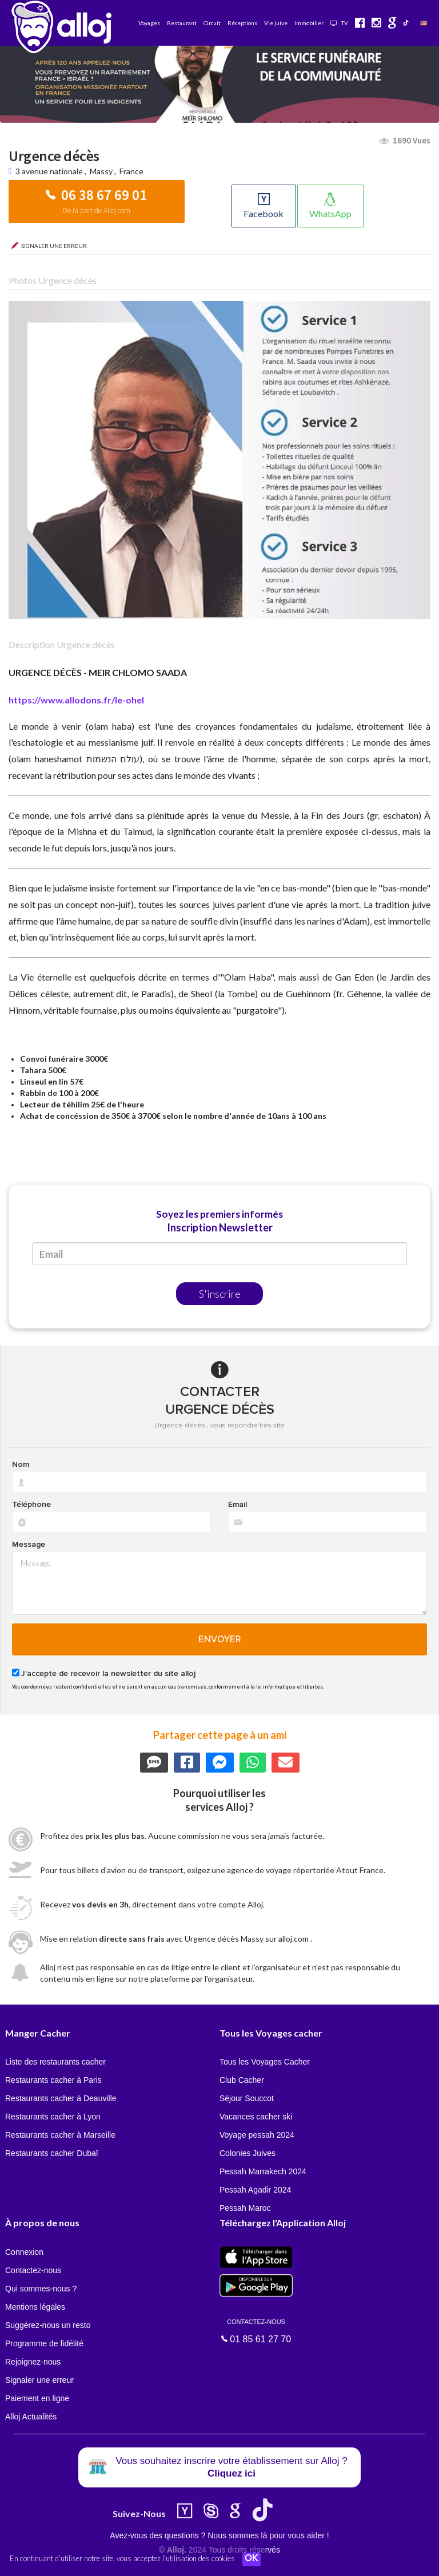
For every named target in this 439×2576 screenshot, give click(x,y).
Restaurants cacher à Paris (53, 2080)
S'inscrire (220, 1293)
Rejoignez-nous (33, 2361)
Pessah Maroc (245, 2208)
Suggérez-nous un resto (47, 2325)
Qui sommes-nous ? (41, 2288)
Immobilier (309, 22)
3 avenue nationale (50, 171)
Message (28, 1544)
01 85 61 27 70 (256, 2330)
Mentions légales (35, 2306)
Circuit (212, 22)
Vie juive (276, 22)
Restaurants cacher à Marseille (60, 2134)
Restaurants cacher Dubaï (51, 2153)
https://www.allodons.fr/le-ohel (76, 699)
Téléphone (31, 1504)
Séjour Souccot (247, 2098)
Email (237, 1504)
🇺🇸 (423, 22)
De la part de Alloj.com (96, 210)
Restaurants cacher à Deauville (61, 2098)
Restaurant (182, 22)
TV (339, 22)
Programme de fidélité (44, 2343)
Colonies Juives (248, 2153)
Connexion (24, 2252)
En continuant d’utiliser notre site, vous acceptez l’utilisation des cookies (122, 2558)
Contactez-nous (33, 2270)
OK (251, 2559)
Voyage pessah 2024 (257, 2134)
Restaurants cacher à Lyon (53, 2116)
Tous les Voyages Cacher (265, 2061)
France (131, 171)
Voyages (149, 22)
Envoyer (219, 1639)
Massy (101, 171)
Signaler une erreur (39, 2380)
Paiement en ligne (37, 2398)
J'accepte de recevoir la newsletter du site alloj (108, 1673)
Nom (20, 1464)
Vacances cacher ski (256, 2116)
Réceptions (242, 22)
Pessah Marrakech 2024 (263, 2171)
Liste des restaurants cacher (55, 2061)
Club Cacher (242, 2080)
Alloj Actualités (31, 2416)
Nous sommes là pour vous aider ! (268, 2535)
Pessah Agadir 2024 (255, 2189)
